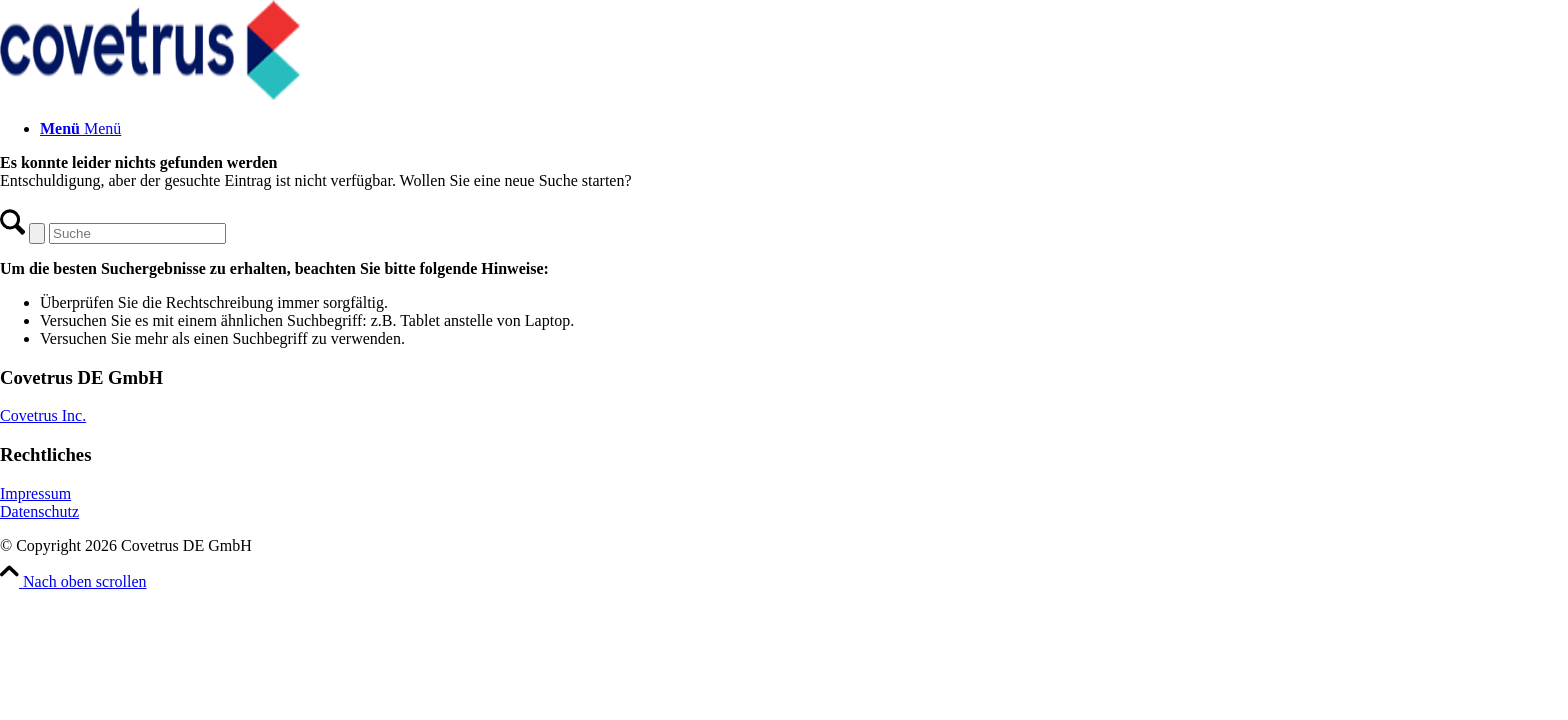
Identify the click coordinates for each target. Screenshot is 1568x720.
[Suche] (137, 233)
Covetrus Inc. (43, 415)
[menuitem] (804, 129)
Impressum (35, 493)
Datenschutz (39, 511)
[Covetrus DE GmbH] (150, 94)
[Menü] (80, 128)
